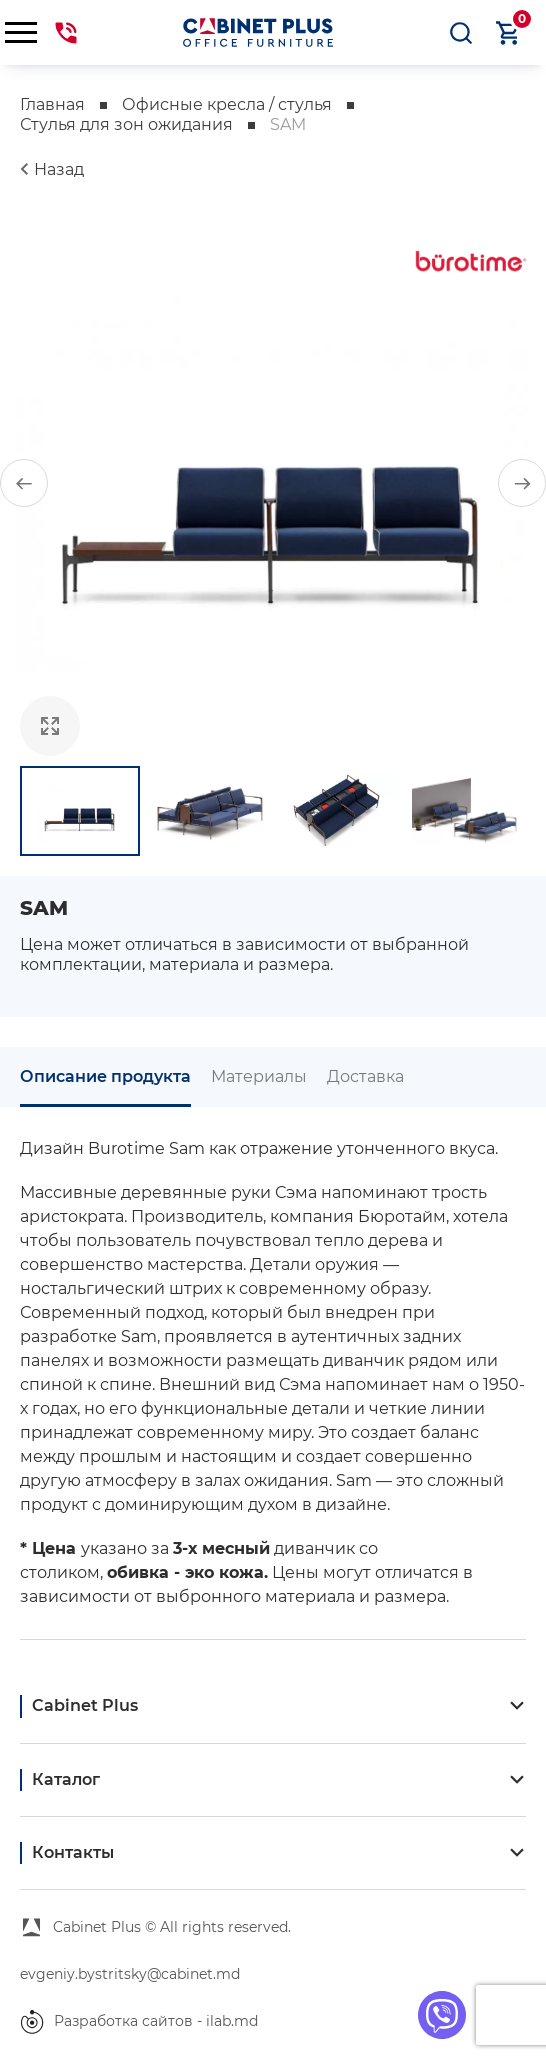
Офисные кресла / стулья (227, 104)
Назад (59, 169)
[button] (24, 483)
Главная (52, 104)
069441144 (66, 33)
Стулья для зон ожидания (126, 124)
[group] (273, 483)
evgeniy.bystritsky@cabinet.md (130, 1974)
